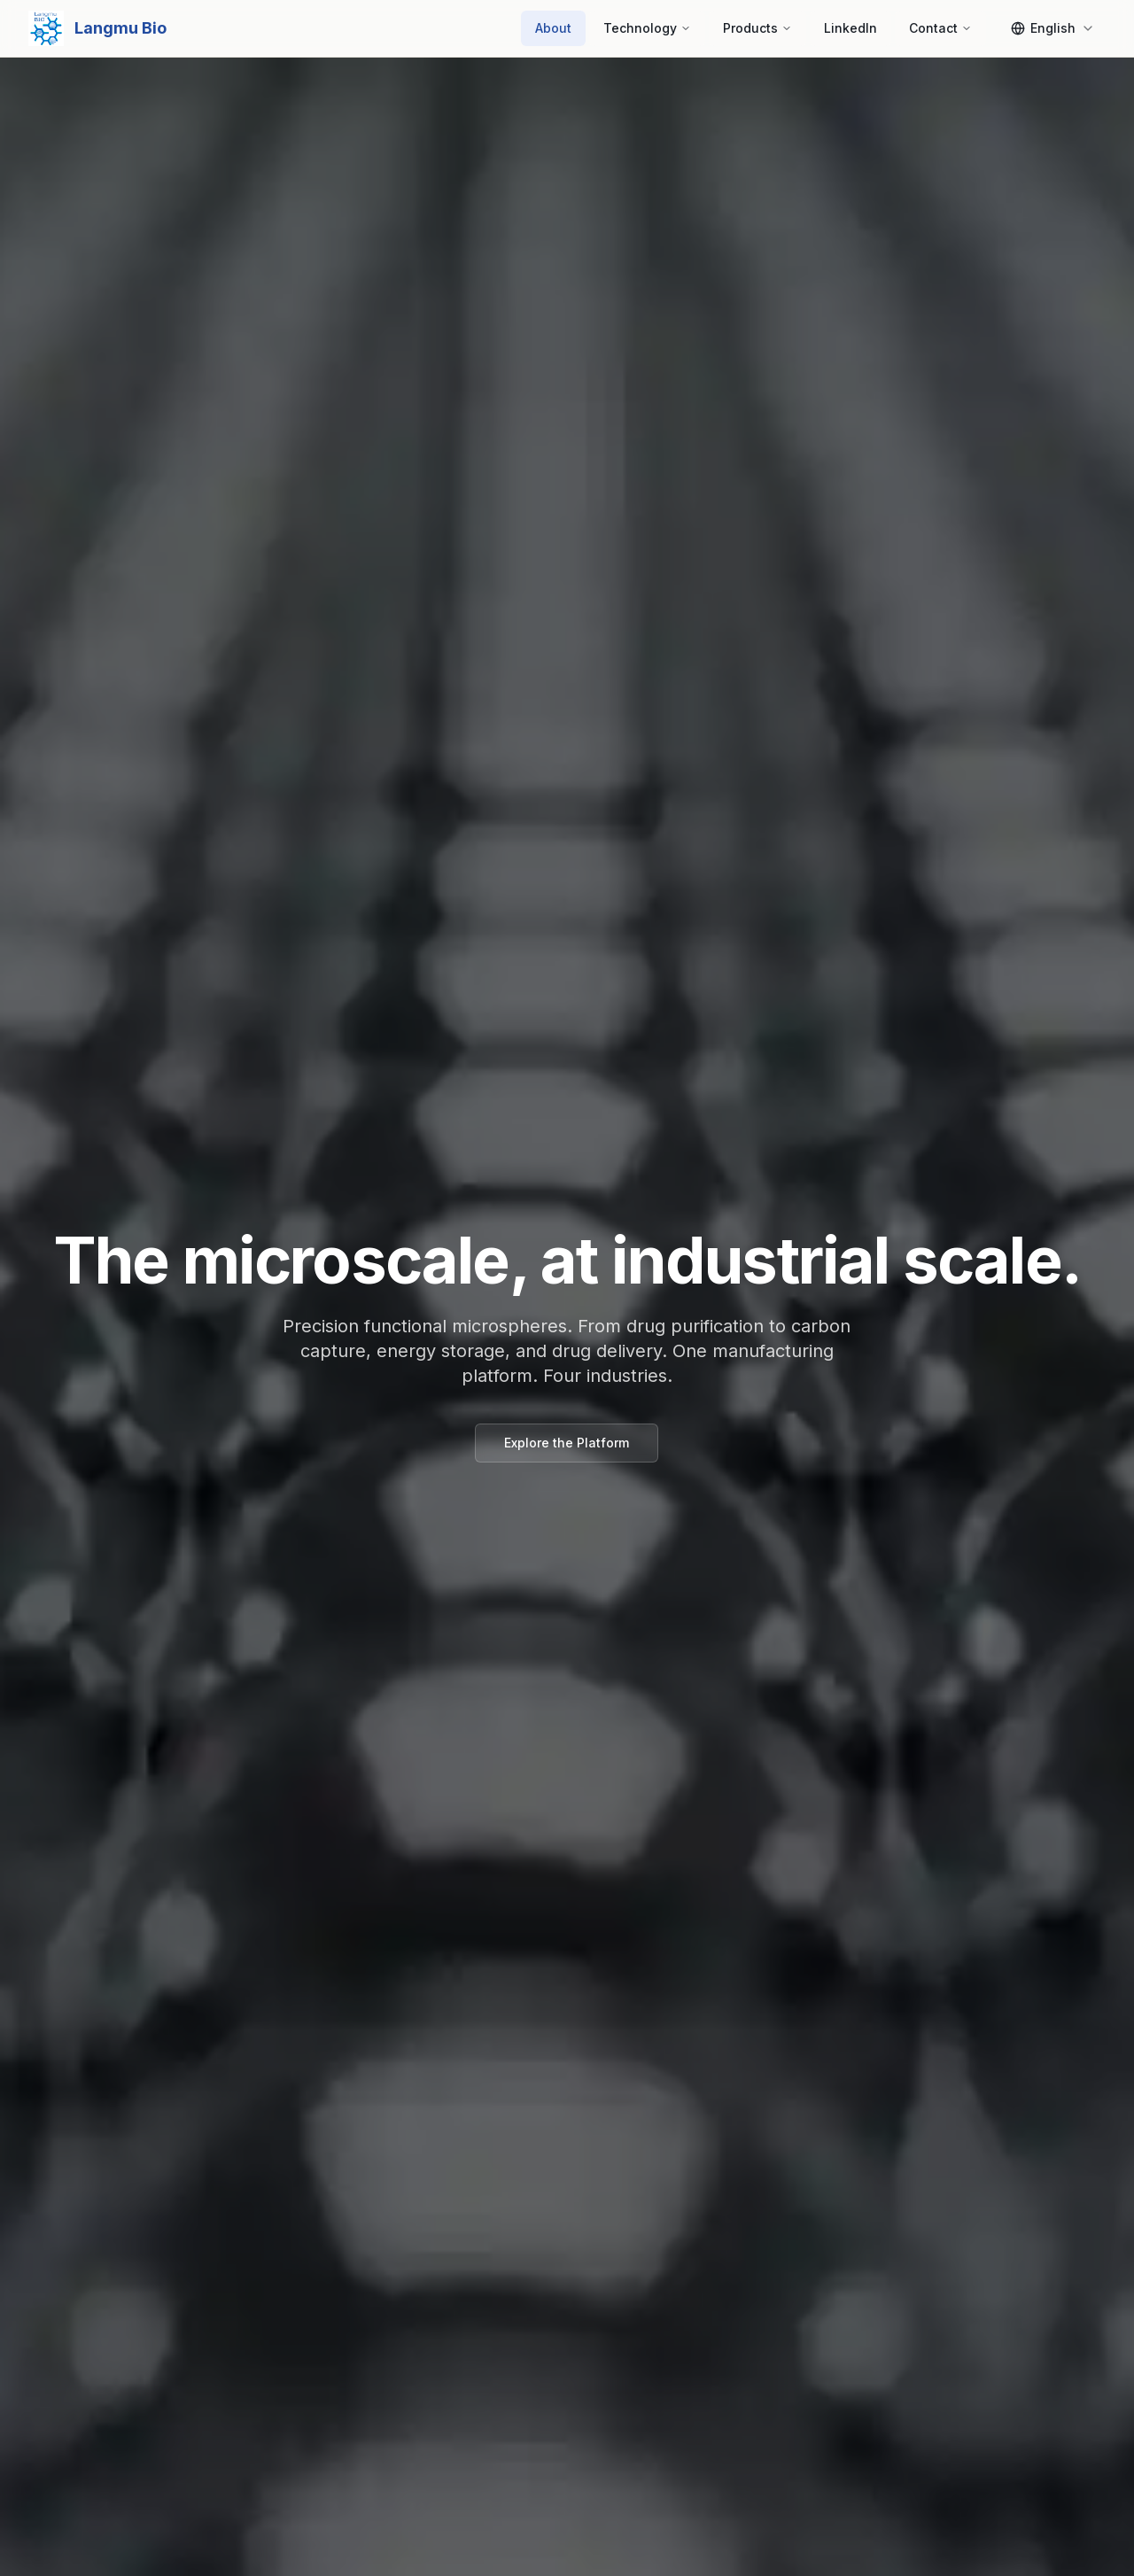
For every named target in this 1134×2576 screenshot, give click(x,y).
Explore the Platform (566, 1442)
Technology (647, 27)
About (553, 27)
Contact (940, 27)
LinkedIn (850, 27)
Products (757, 27)
